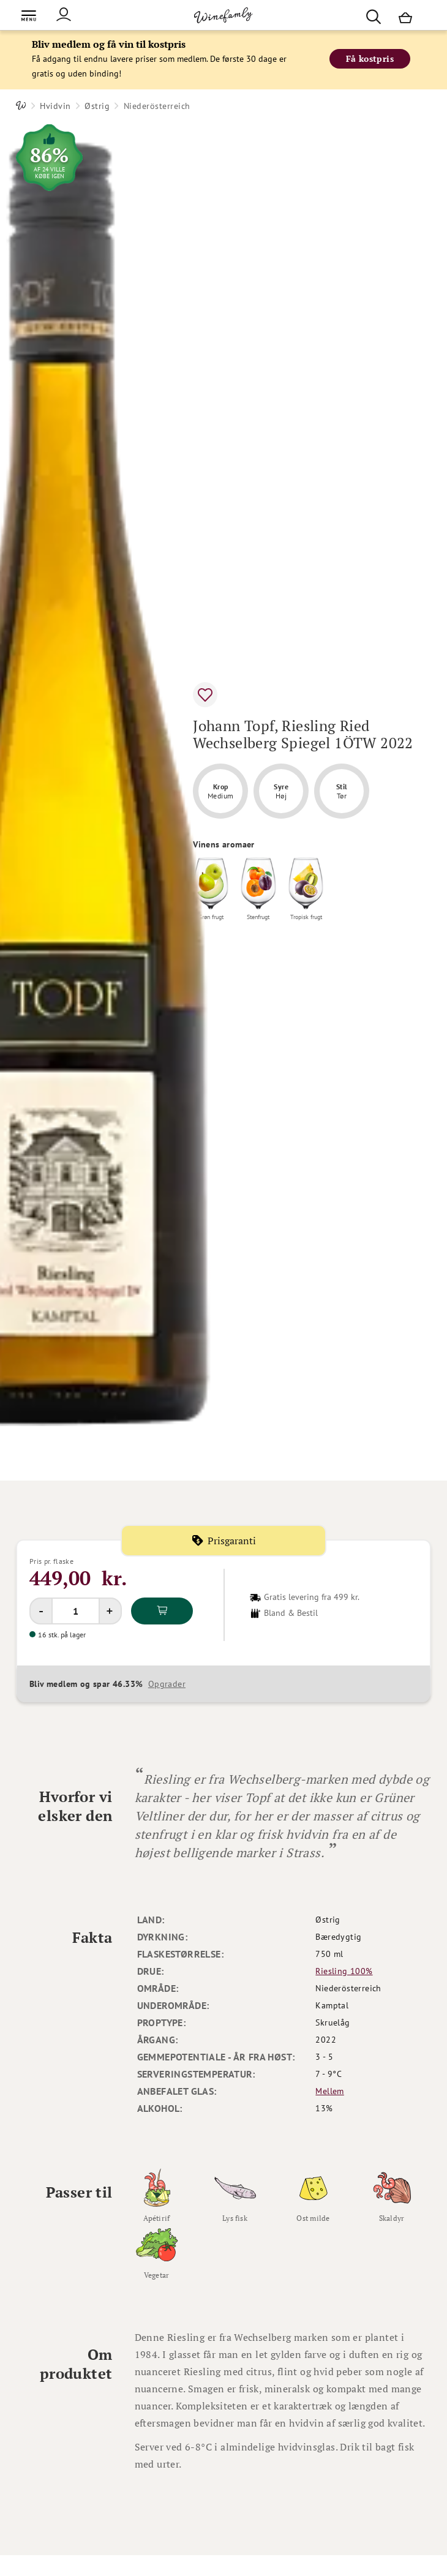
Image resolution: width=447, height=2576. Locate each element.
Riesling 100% (343, 1971)
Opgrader (167, 1683)
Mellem (329, 2091)
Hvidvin (55, 105)
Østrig (97, 105)
